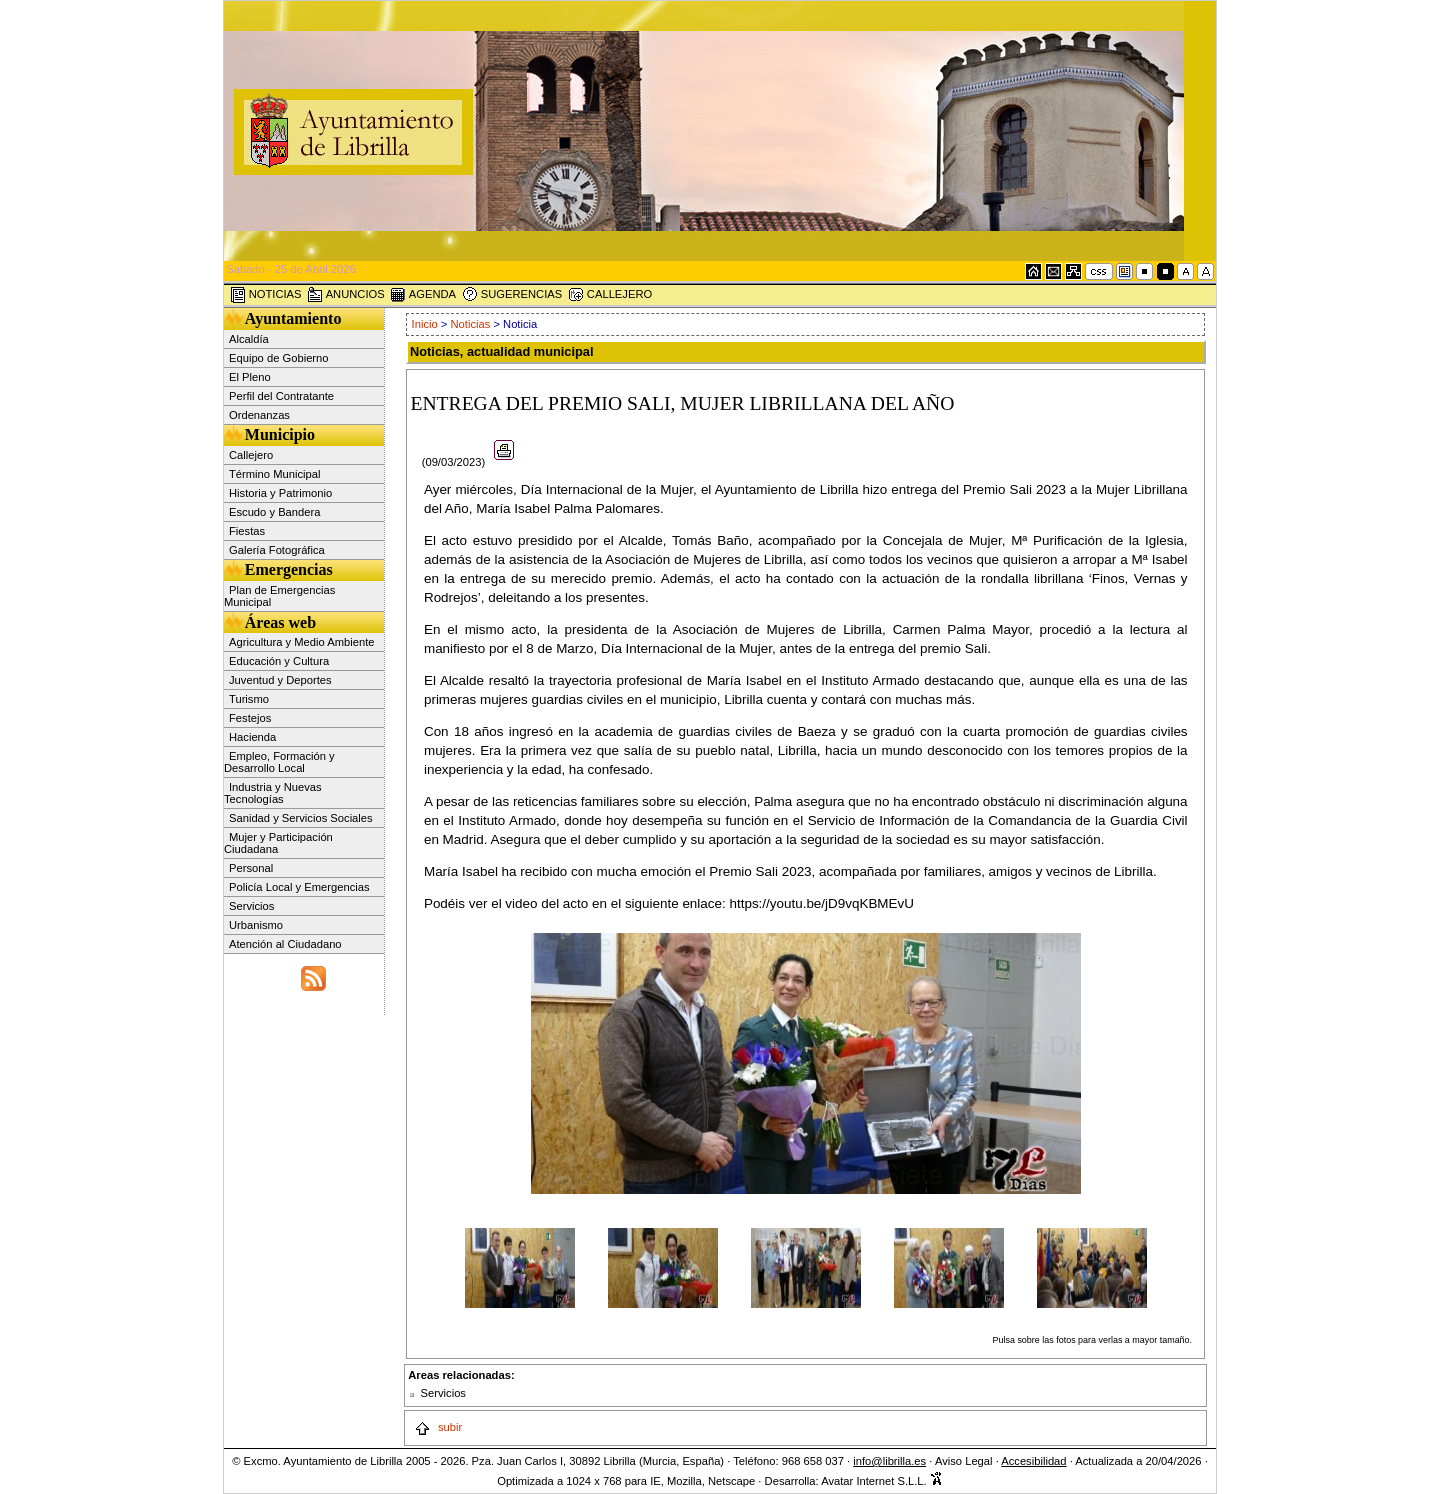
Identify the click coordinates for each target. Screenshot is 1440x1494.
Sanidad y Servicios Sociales (301, 818)
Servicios (251, 906)
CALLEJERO (610, 295)
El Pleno (250, 377)
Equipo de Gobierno (279, 358)
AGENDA (423, 295)
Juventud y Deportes (280, 680)
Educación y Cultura (279, 661)
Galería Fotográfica (277, 550)
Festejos (250, 718)
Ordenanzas (259, 415)
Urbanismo (256, 925)
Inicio (426, 324)
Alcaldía (249, 339)
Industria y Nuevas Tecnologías (273, 793)
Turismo (249, 699)
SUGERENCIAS (512, 295)
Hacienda (252, 737)
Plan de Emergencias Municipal (279, 596)
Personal (251, 868)
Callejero (251, 455)
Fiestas (247, 531)
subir (438, 1427)
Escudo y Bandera (274, 512)
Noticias (471, 324)
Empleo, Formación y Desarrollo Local (279, 762)
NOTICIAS (266, 295)
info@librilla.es (889, 1461)
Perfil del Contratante (281, 396)
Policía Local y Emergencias (299, 887)
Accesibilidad (1033, 1461)
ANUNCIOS (346, 295)
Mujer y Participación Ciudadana (278, 843)
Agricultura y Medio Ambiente (302, 642)
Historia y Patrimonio (280, 493)
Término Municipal (274, 474)
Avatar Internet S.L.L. (882, 1481)
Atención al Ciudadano (285, 944)
